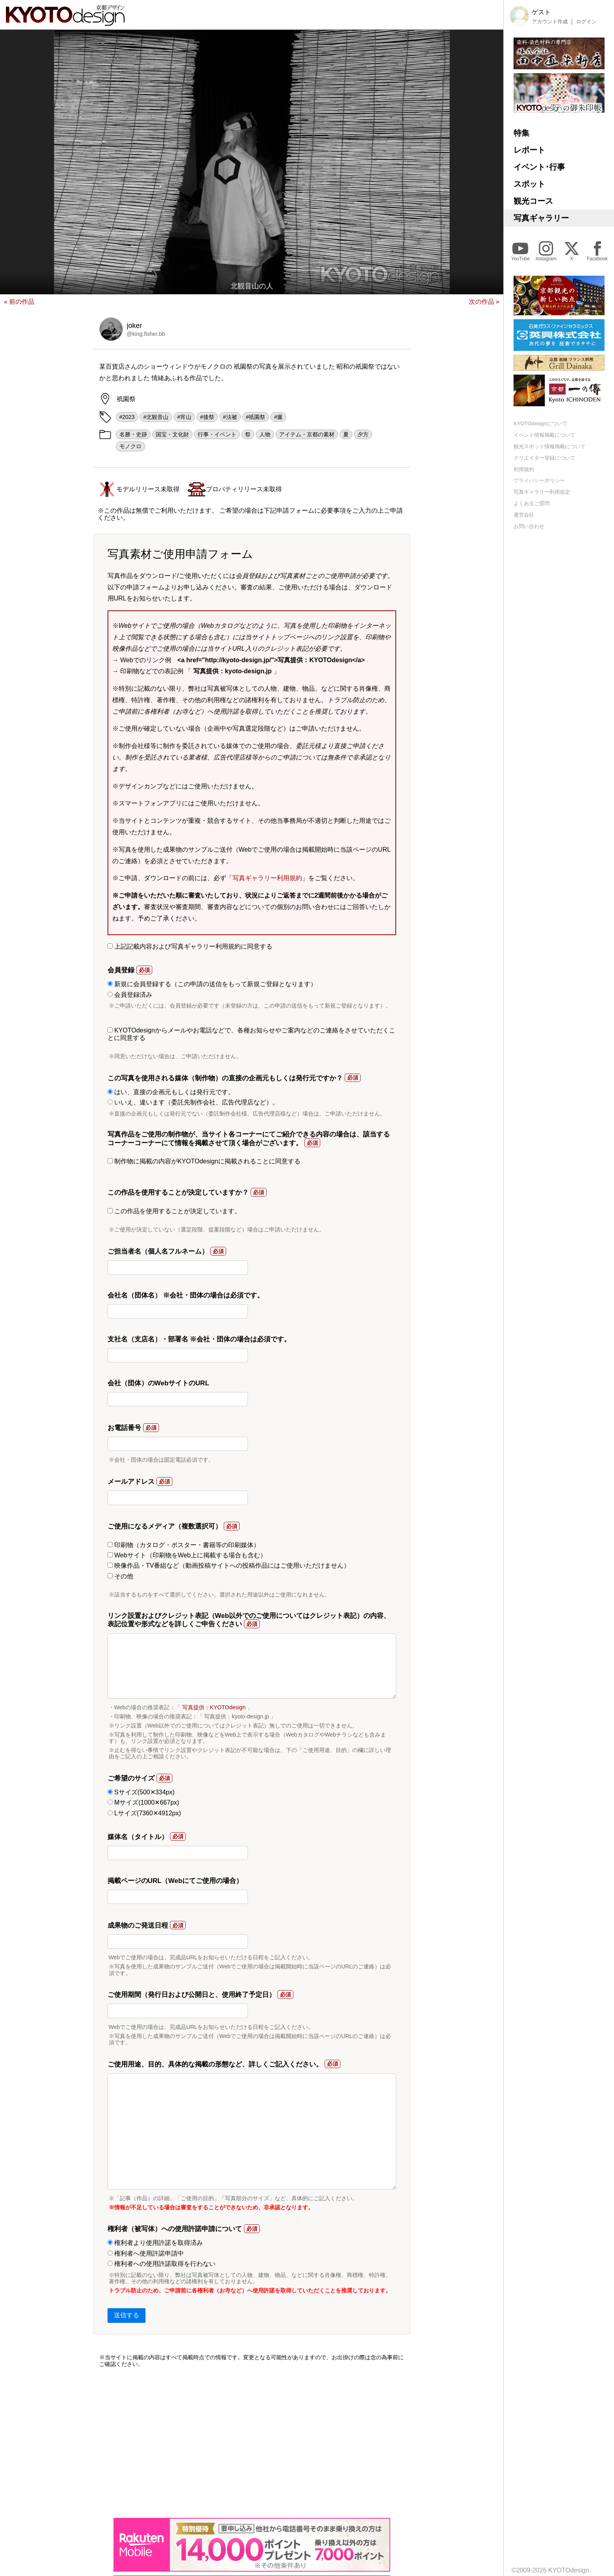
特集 (521, 133)
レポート (529, 150)
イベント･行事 (539, 167)
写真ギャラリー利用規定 (542, 492)
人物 (264, 434)
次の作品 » (484, 301)
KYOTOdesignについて (540, 423)
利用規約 (524, 469)
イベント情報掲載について (544, 435)
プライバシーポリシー (539, 480)
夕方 (362, 434)
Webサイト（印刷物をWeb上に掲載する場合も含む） (187, 1555)
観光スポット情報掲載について (550, 446)
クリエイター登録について (544, 458)
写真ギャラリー (541, 218)
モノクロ (130, 446)
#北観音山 (155, 417)
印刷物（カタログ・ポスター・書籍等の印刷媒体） (184, 1545)
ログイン (586, 22)
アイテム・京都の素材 (306, 434)
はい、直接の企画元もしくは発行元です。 (171, 1092)
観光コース (533, 201)
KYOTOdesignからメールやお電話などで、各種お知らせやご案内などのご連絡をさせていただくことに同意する (251, 1034)
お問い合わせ (529, 526)
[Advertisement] (251, 2442)
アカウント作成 (550, 22)
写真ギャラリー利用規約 (267, 878)
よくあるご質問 (532, 503)
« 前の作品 (19, 301)
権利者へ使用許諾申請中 (146, 2253)
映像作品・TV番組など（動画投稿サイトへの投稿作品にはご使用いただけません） (229, 1565)
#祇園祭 (256, 417)
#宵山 (184, 417)
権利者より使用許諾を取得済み (155, 2242)
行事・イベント (217, 434)
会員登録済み (130, 994)
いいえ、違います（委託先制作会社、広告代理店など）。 (193, 1102)
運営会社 (524, 515)
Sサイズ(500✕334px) (141, 1792)
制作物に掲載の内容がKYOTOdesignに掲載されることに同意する (204, 1161)
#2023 (127, 417)
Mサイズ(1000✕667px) (143, 1802)
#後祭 (207, 417)
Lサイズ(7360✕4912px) (144, 1813)
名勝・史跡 (133, 434)
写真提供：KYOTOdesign (214, 1707)
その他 (120, 1576)
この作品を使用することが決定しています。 (174, 1211)
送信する (126, 2315)
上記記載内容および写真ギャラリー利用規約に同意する (190, 946)
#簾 (278, 417)
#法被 (230, 417)
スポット (529, 184)
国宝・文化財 (172, 434)
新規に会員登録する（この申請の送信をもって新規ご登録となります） (212, 984)
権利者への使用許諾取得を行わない (161, 2263)
